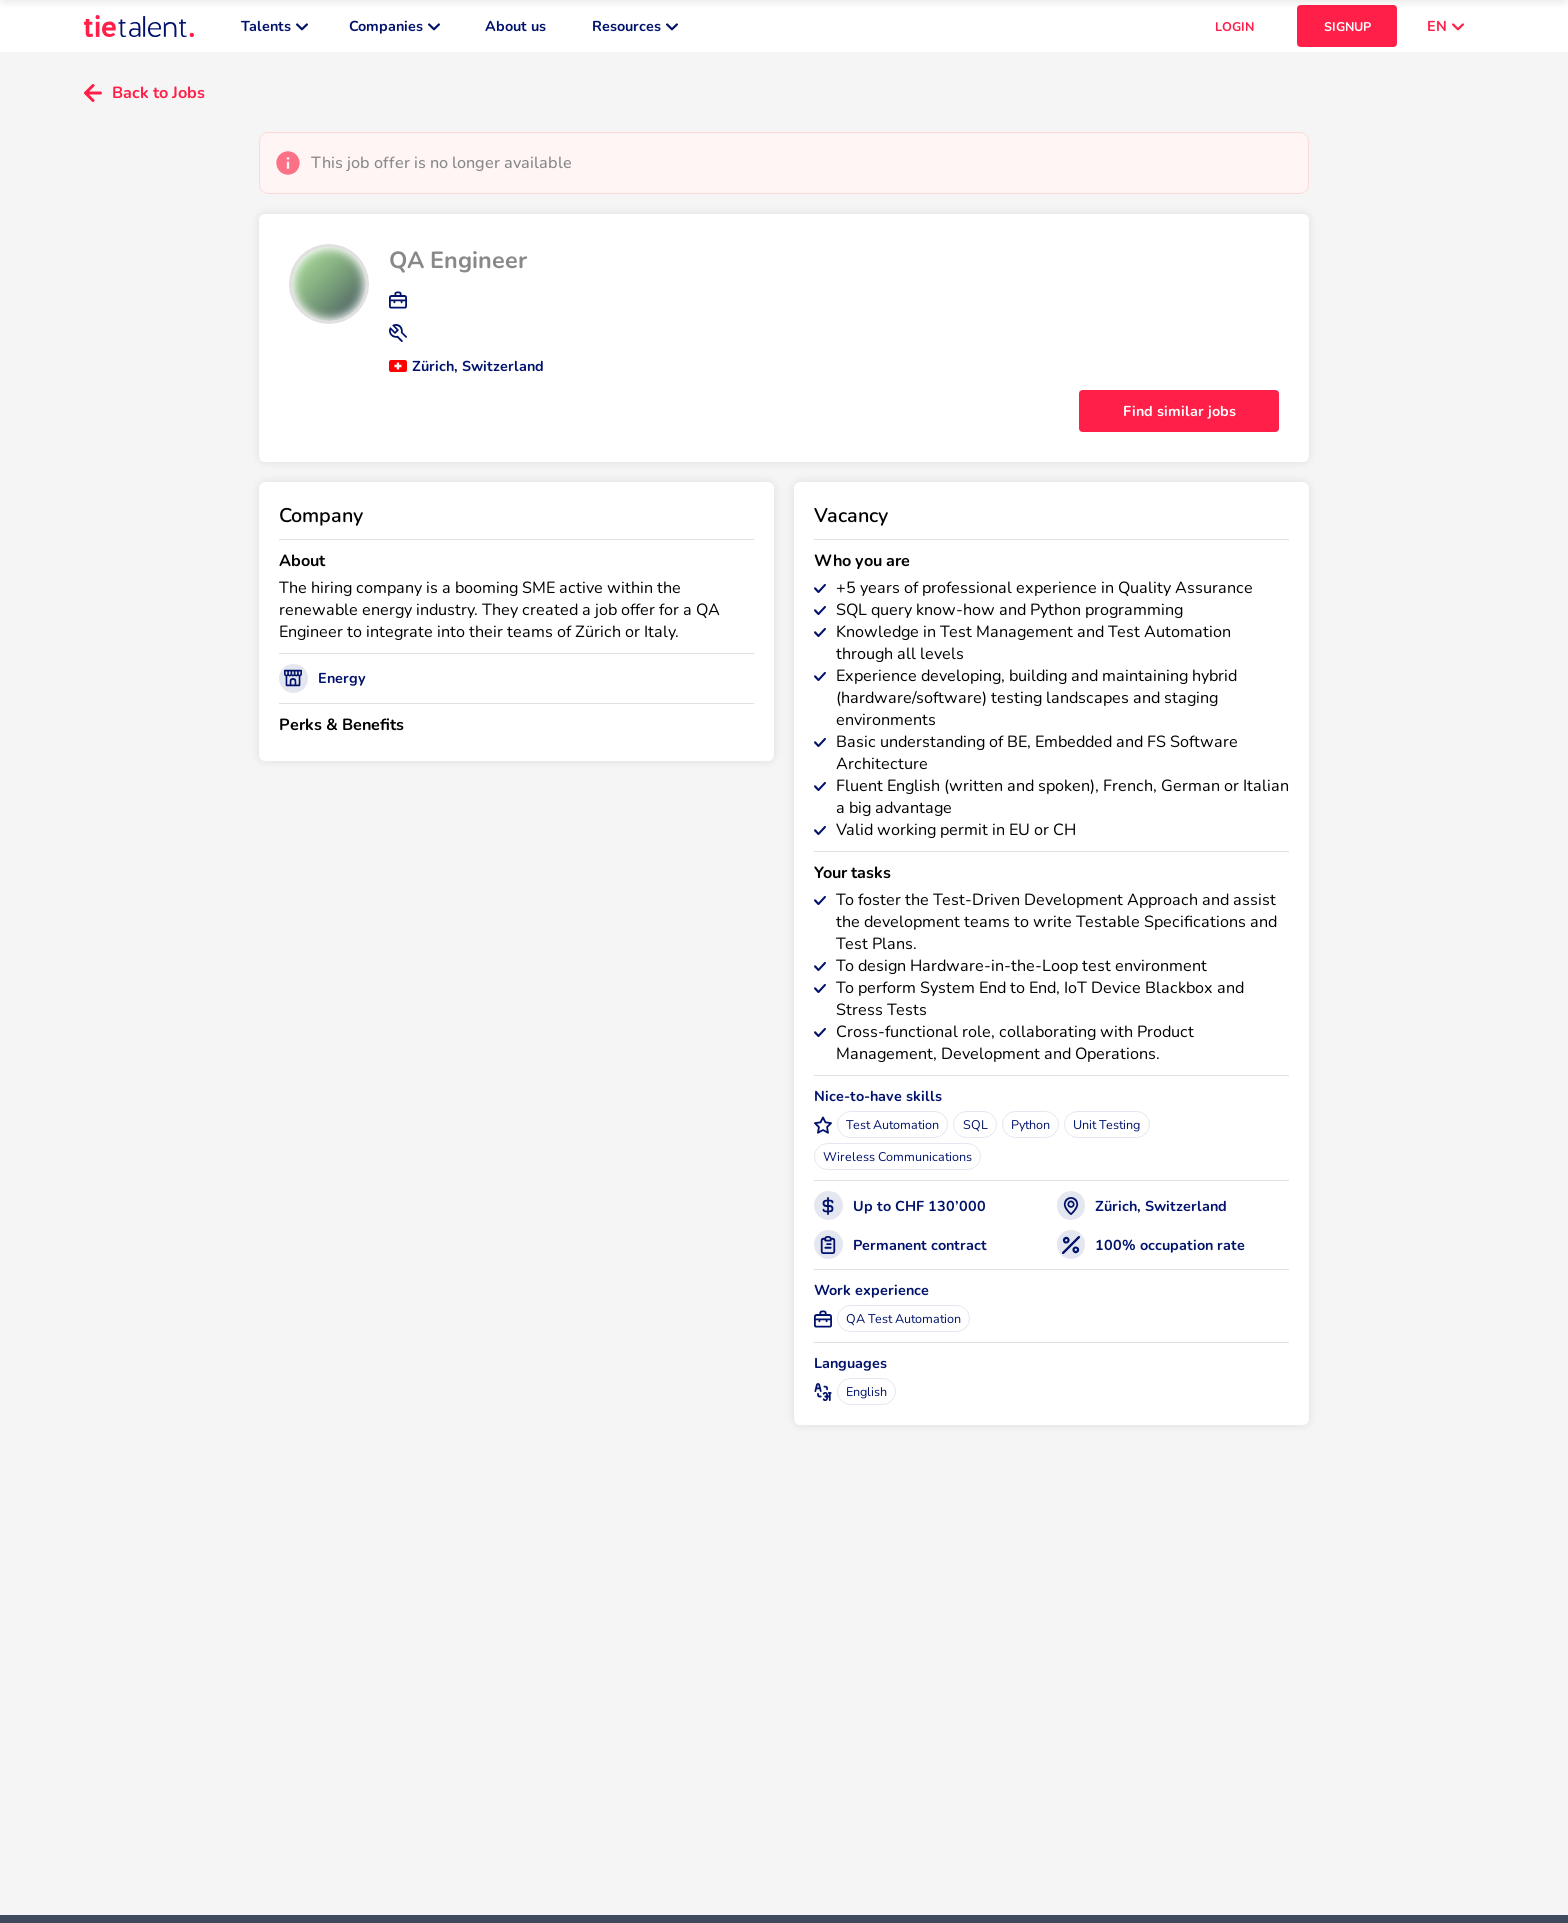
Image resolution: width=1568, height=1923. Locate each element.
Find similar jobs (1179, 419)
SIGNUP (1347, 30)
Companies (394, 30)
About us (515, 30)
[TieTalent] (139, 30)
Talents (274, 30)
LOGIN (1234, 30)
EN (1445, 30)
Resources (635, 30)
